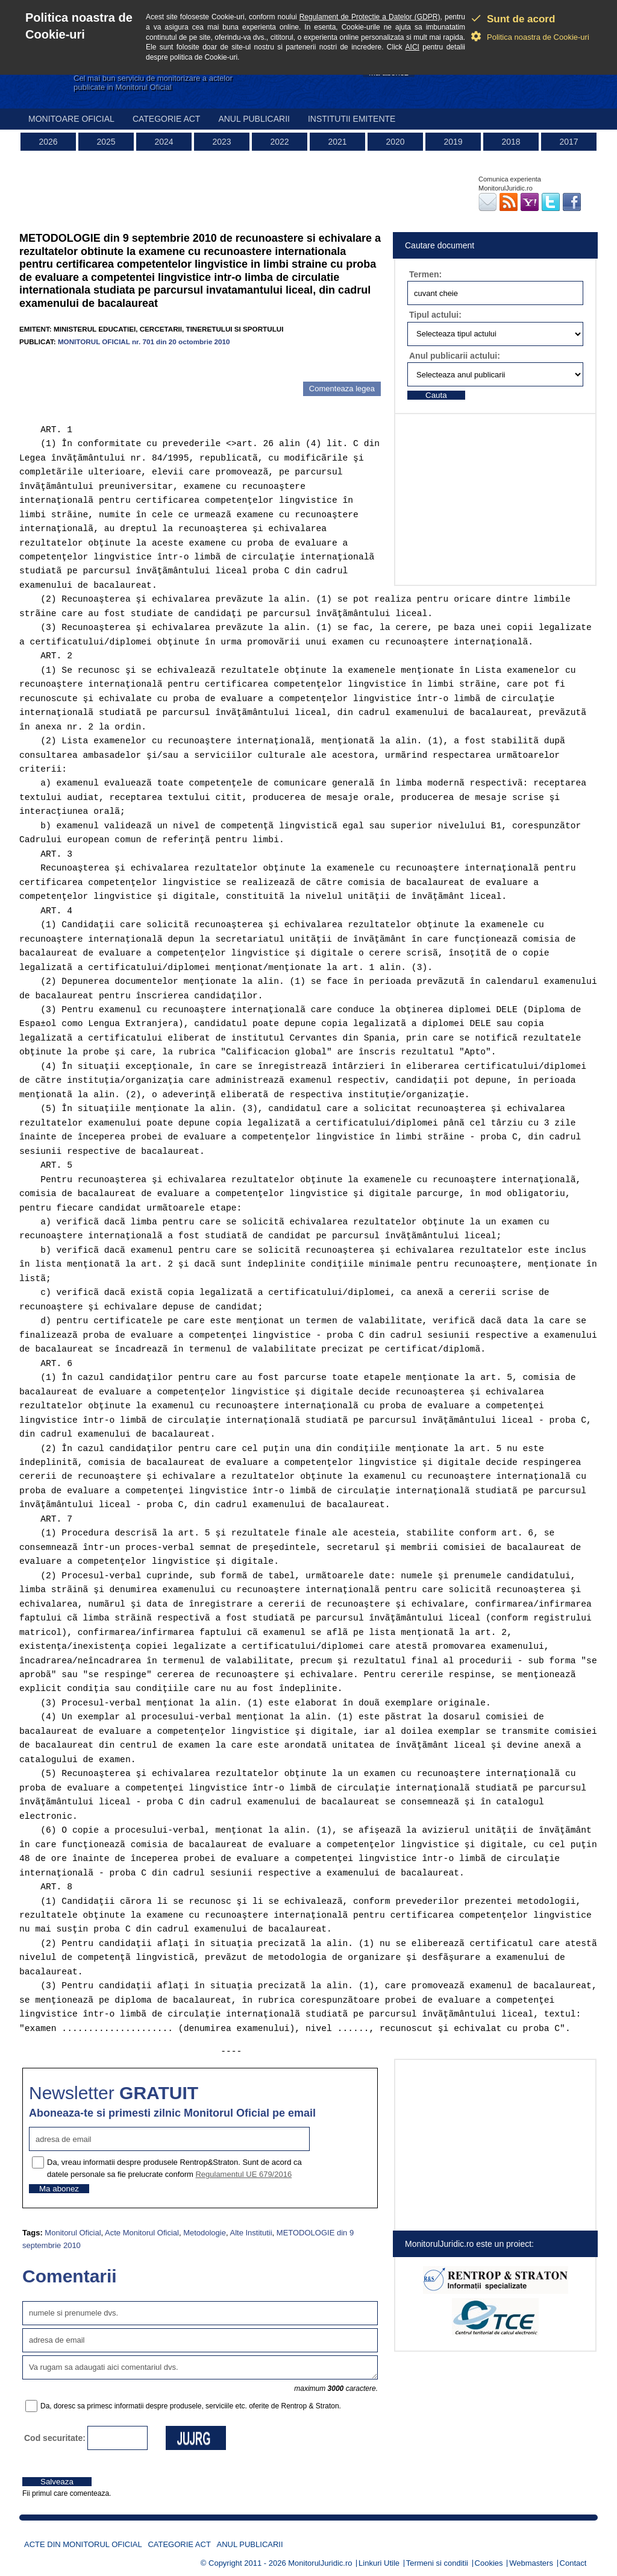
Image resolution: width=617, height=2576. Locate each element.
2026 (48, 141)
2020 (395, 141)
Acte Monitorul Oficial (142, 2232)
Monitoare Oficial (71, 119)
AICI (412, 47)
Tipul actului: (435, 315)
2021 (337, 141)
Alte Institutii (251, 2232)
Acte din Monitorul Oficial (83, 2544)
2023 (221, 141)
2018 (510, 141)
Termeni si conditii (437, 2563)
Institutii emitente (351, 119)
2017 (568, 141)
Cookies (489, 2563)
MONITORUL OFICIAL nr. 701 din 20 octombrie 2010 (144, 341)
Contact (573, 2563)
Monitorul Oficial (73, 2232)
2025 (105, 141)
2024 (163, 141)
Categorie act (167, 119)
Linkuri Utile (379, 2563)
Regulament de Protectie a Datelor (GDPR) (369, 17)
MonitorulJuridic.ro (320, 2563)
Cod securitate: (55, 2438)
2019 (452, 141)
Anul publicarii (254, 119)
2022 (279, 141)
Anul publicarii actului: (454, 356)
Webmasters (531, 2563)
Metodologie (204, 2232)
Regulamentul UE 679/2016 (243, 2174)
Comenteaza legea (342, 388)
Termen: (425, 274)
